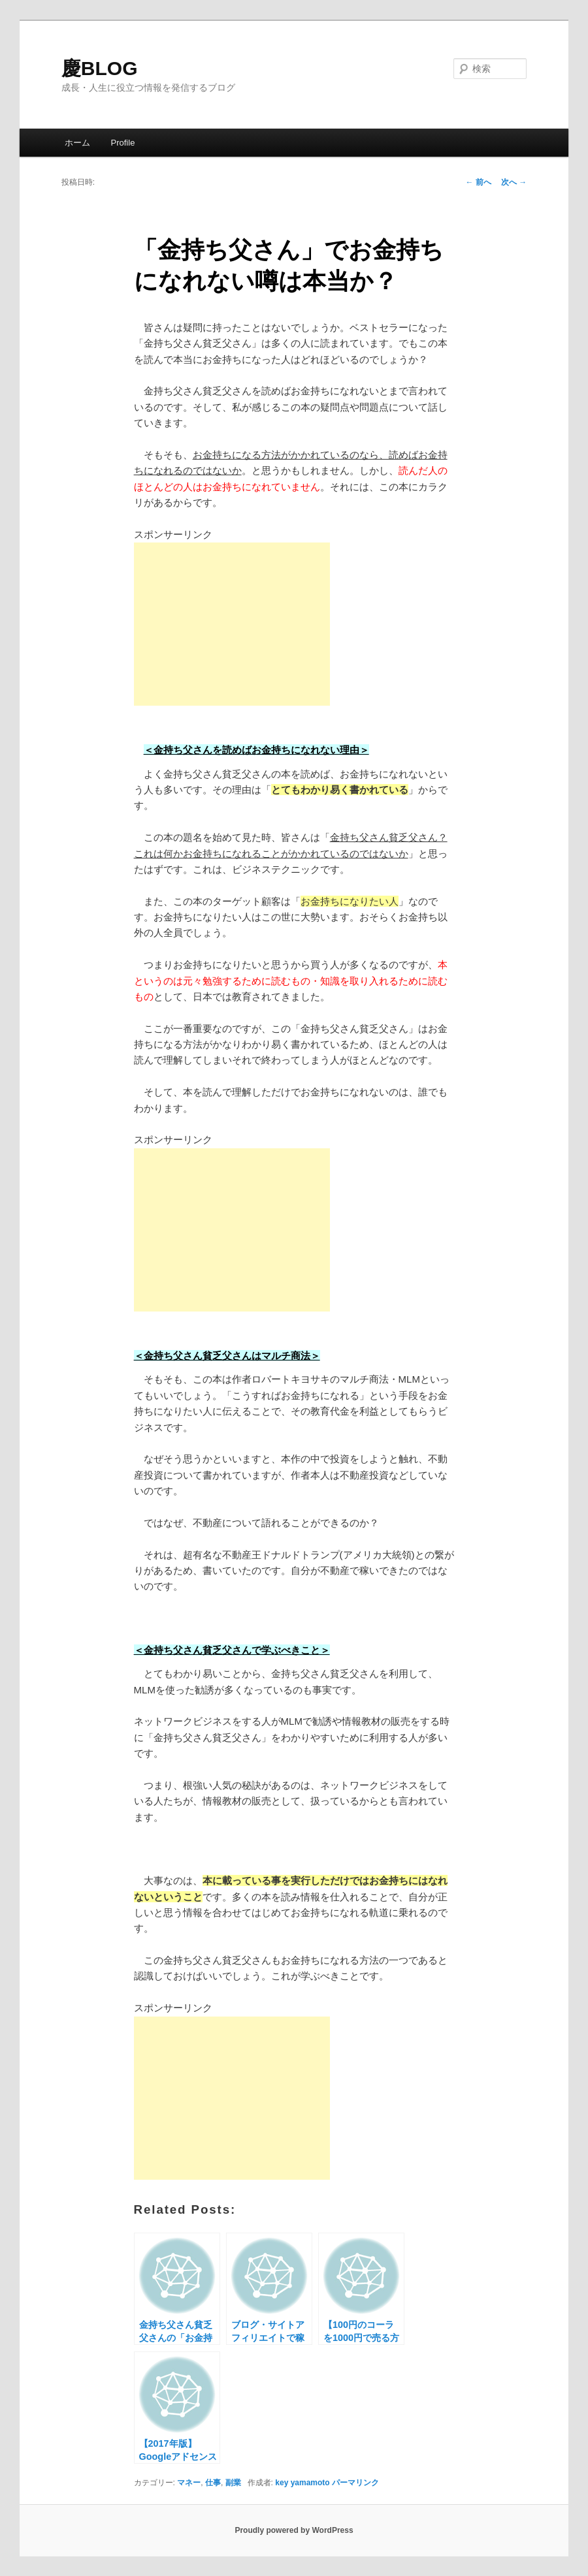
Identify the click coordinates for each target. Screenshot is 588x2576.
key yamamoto (302, 2482)
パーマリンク (355, 2482)
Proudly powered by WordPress (294, 2530)
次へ (514, 182)
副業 (233, 2482)
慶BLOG (99, 68)
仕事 (213, 2482)
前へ (478, 182)
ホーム (77, 143)
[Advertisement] (232, 624)
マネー (189, 2482)
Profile (123, 143)
